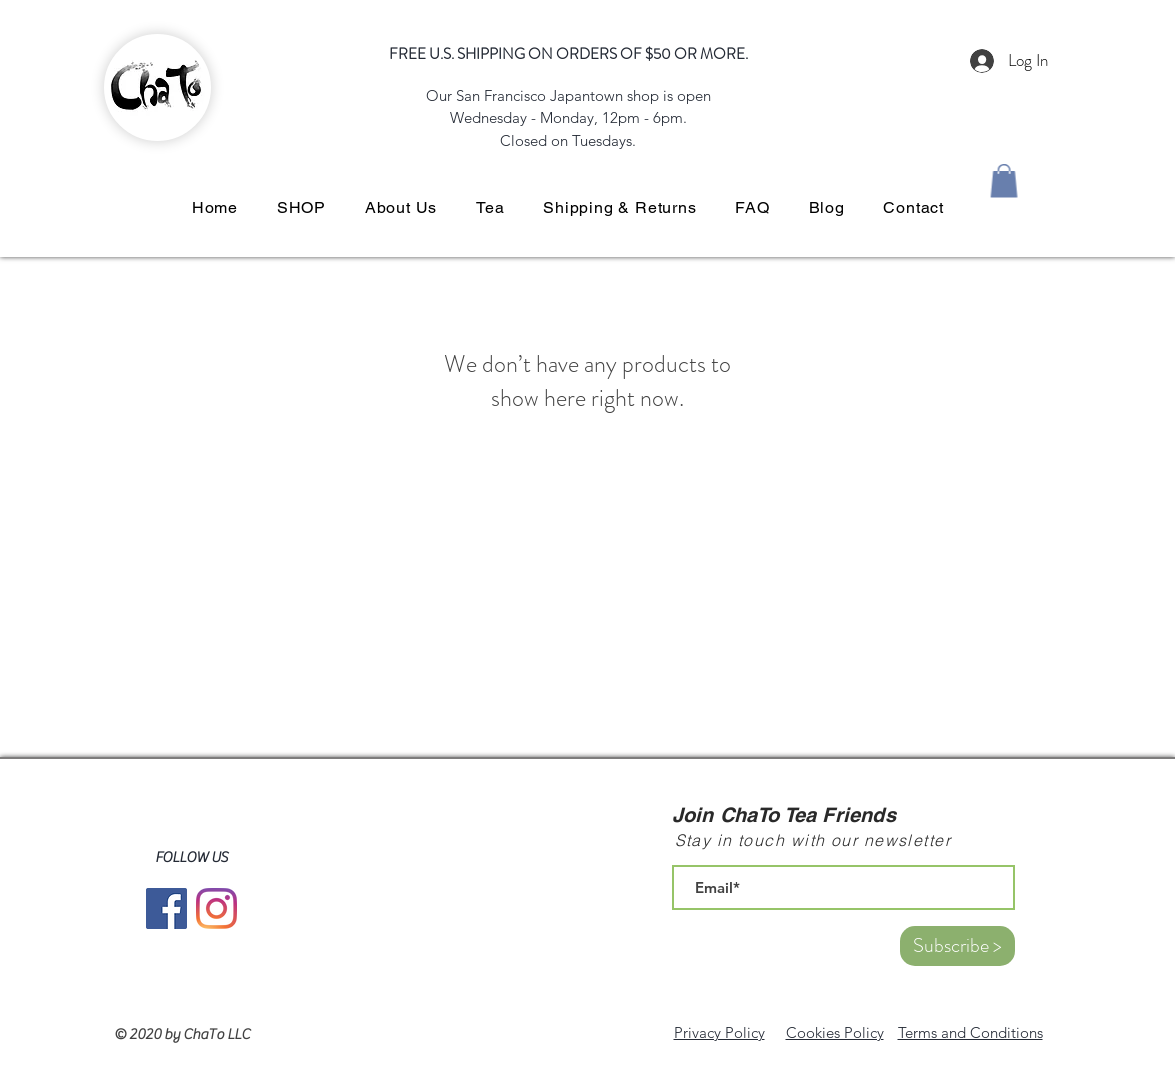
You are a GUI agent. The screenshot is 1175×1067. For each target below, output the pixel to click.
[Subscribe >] (957, 946)
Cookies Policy (835, 1032)
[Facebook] (166, 908)
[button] (1004, 180)
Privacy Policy (719, 1032)
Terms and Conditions (970, 1032)
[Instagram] (216, 908)
